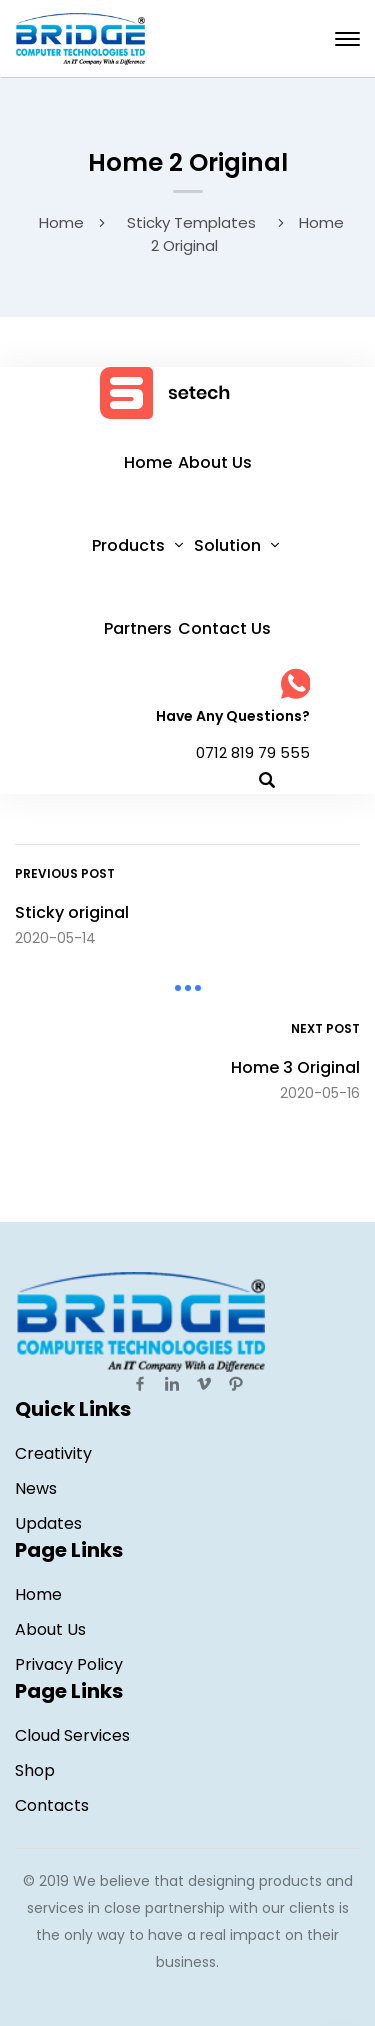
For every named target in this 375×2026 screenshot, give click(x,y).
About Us (215, 462)
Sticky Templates (191, 222)
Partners (138, 628)
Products (128, 545)
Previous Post (65, 873)
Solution (227, 545)
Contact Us (224, 628)
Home (61, 222)
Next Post (325, 1028)
